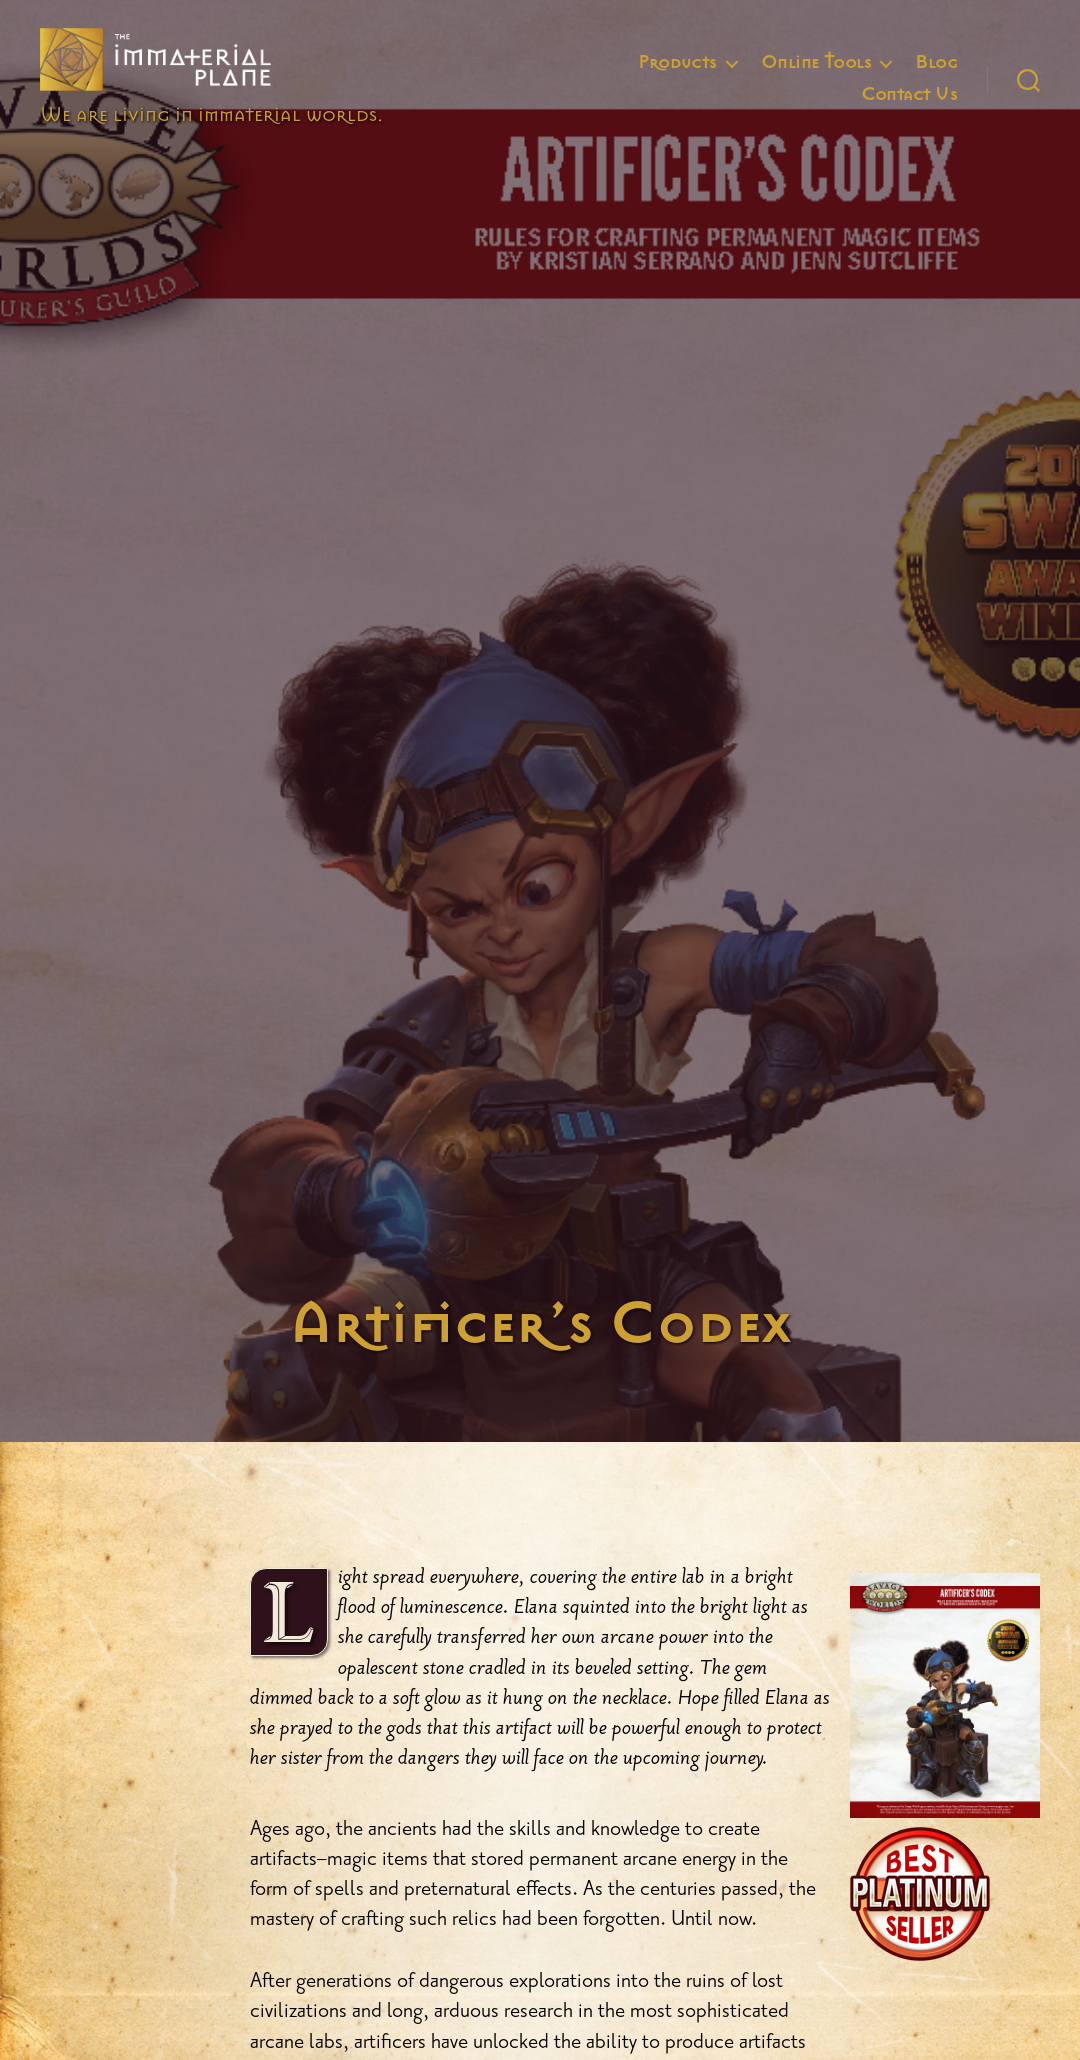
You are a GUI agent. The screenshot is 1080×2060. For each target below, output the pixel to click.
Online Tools (816, 77)
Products (677, 77)
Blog (936, 77)
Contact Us (909, 109)
